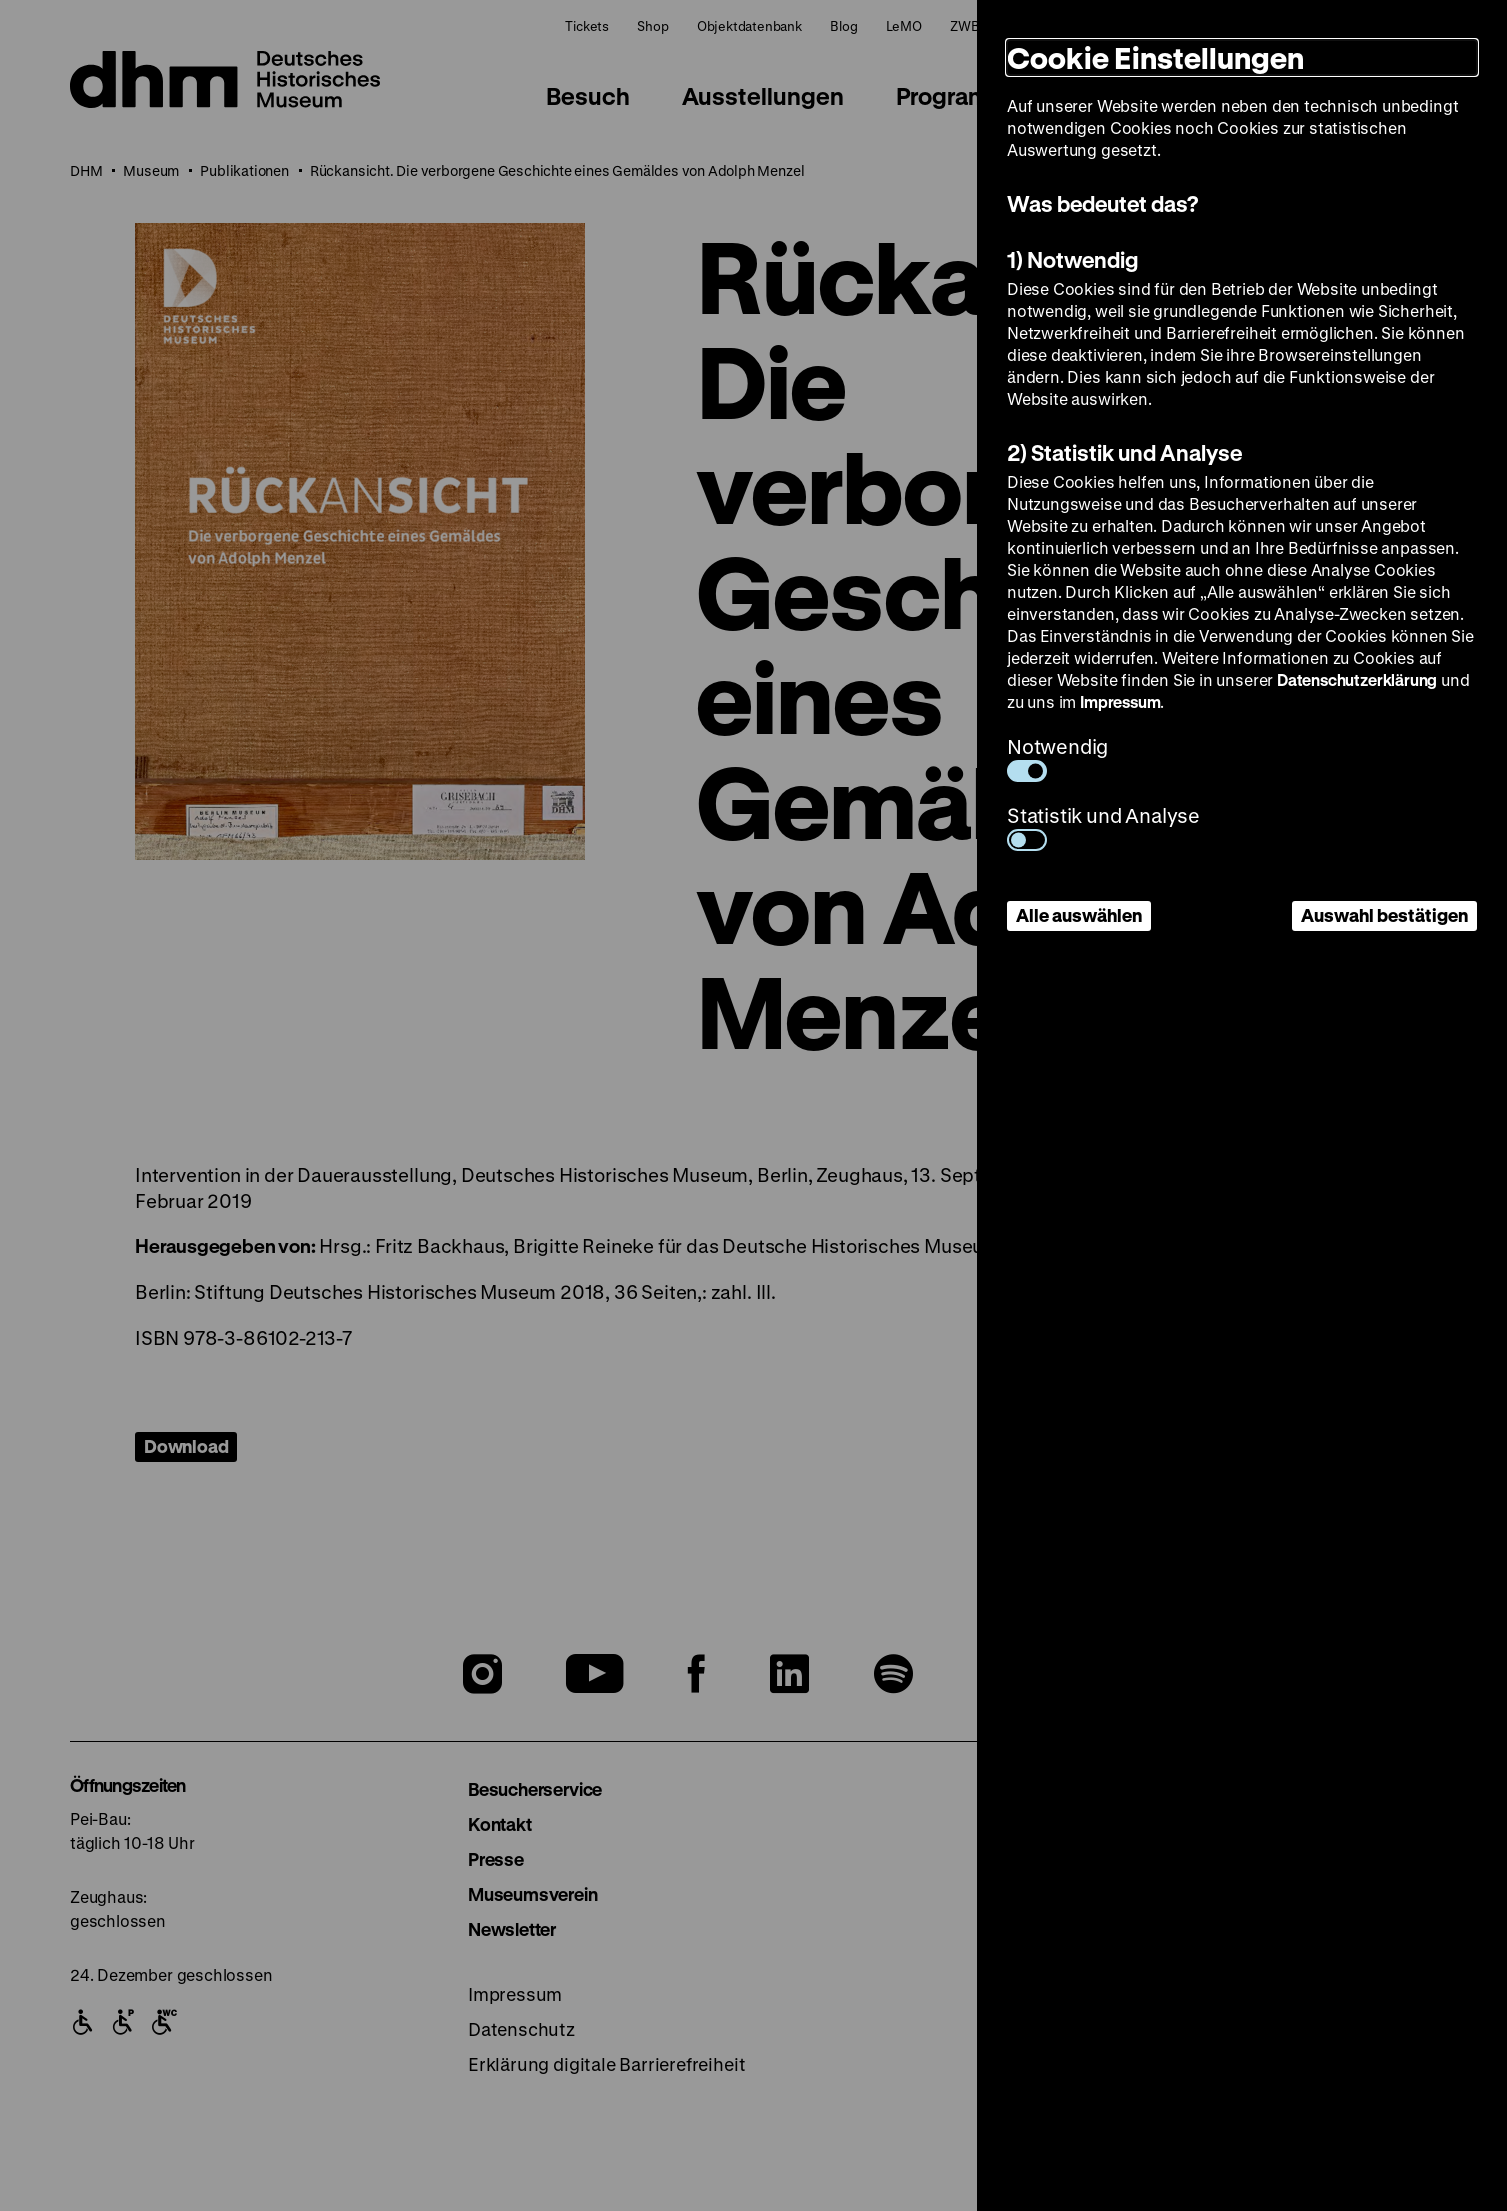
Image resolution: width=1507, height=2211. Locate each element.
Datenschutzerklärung (1357, 679)
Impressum (1120, 701)
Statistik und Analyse (1103, 826)
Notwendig (1057, 757)
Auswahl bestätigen (1384, 915)
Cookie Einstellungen (1155, 57)
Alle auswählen (1079, 915)
